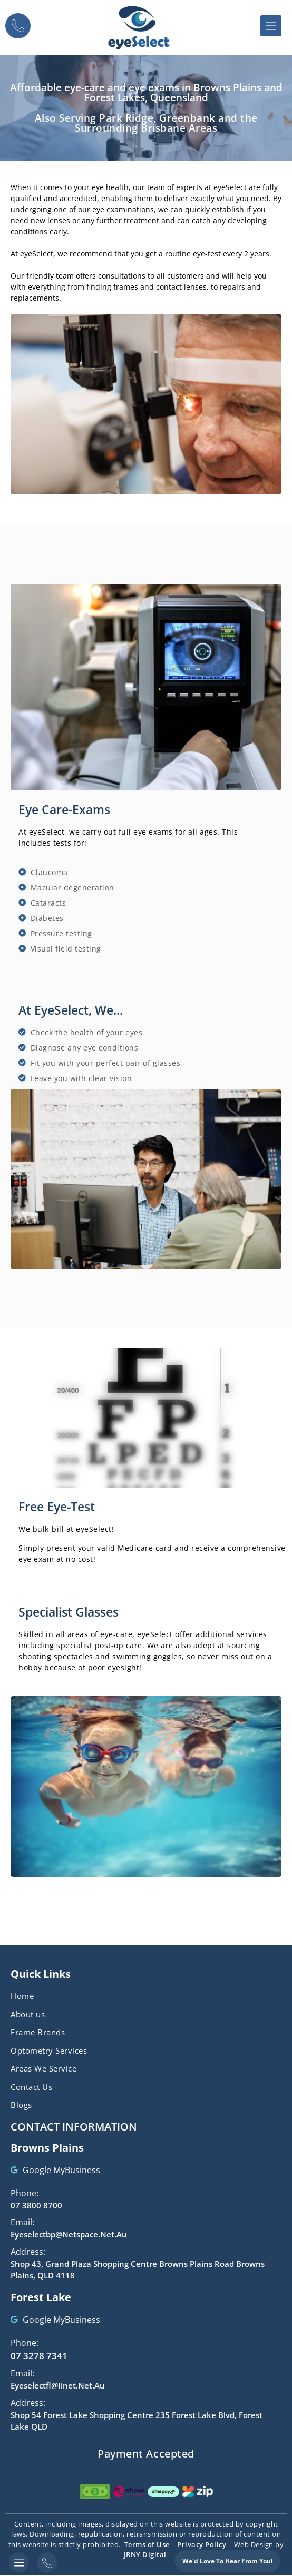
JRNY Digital (145, 2554)
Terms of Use (147, 2544)
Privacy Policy (201, 2544)
